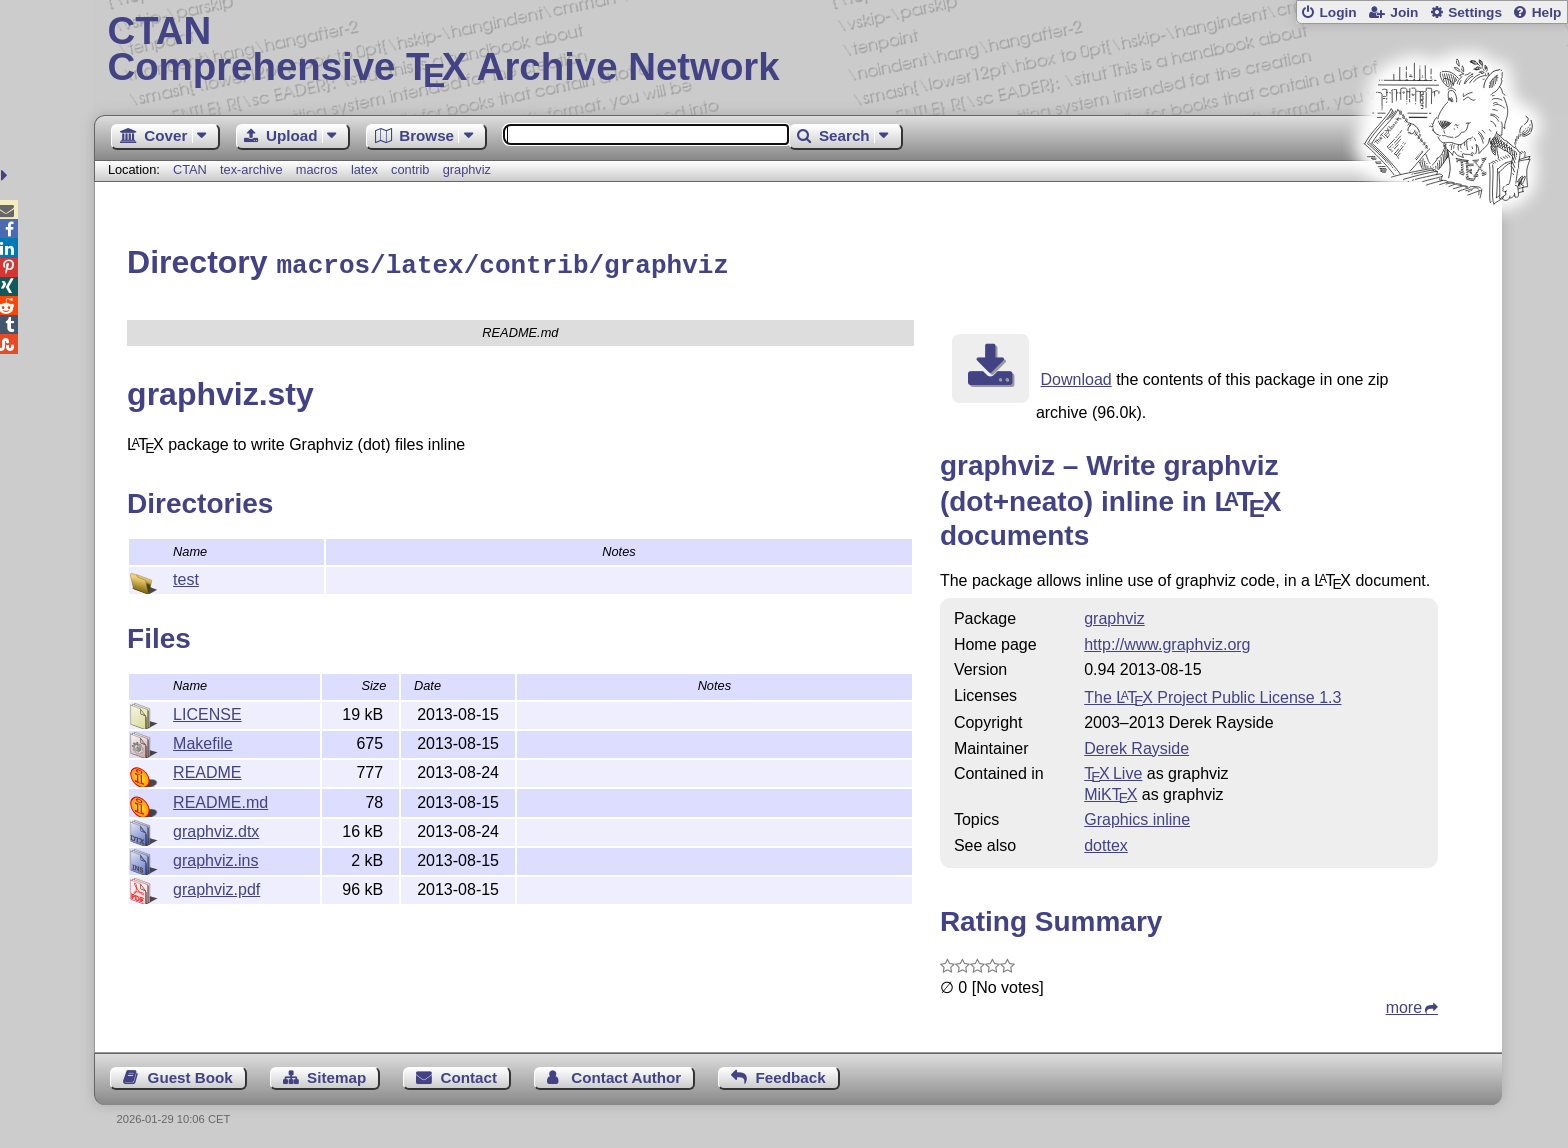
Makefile (203, 740)
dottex (1106, 842)
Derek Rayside (1136, 745)
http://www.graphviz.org (1167, 641)
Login (1337, 12)
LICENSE (207, 711)
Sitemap (336, 1074)
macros (317, 169)
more (1404, 1004)
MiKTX (1110, 791)
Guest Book (190, 1074)
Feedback (791, 1074)
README (207, 769)
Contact (469, 1074)
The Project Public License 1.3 (1212, 694)
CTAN (190, 169)
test (186, 576)
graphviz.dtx (216, 828)
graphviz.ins (215, 857)
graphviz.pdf (216, 886)
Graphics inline (1137, 816)
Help (1547, 12)
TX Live (1113, 770)
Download (1076, 376)
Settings (1475, 12)
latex (364, 169)
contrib (410, 169)
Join (1404, 12)
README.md (220, 799)
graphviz (467, 169)
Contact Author (626, 1074)
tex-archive (251, 169)
